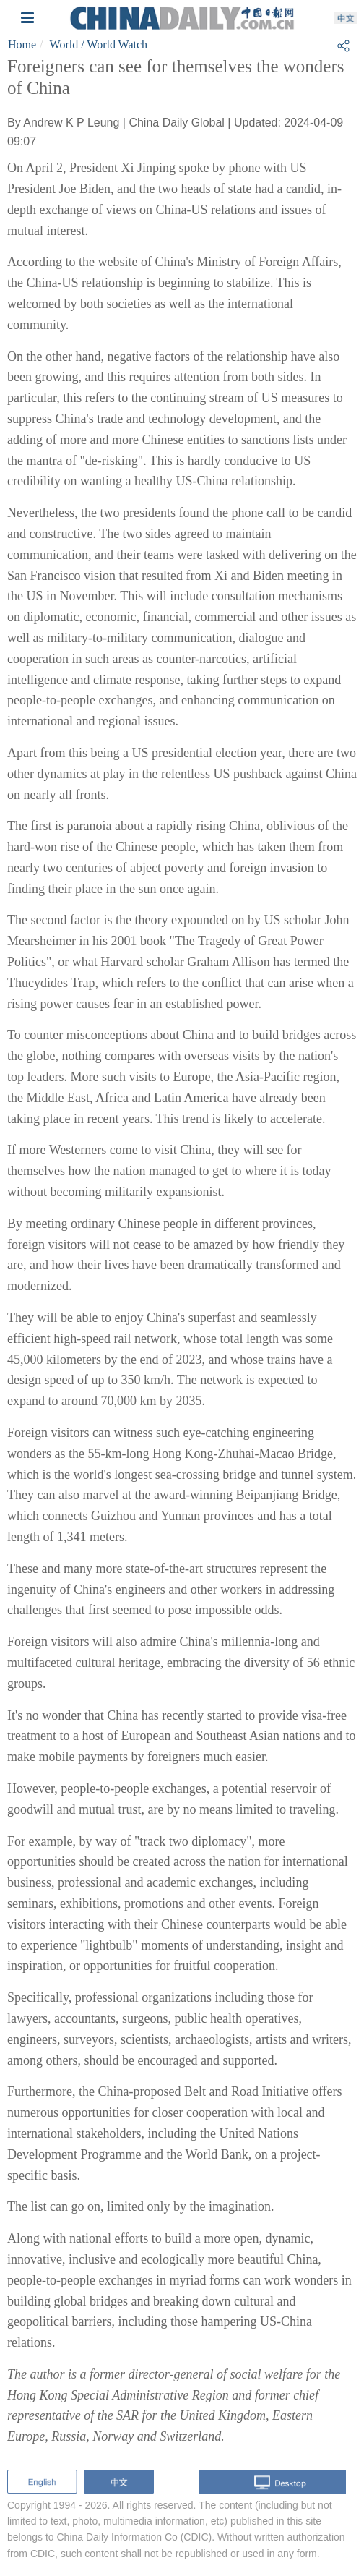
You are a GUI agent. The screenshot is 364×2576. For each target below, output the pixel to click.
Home (22, 44)
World (64, 44)
